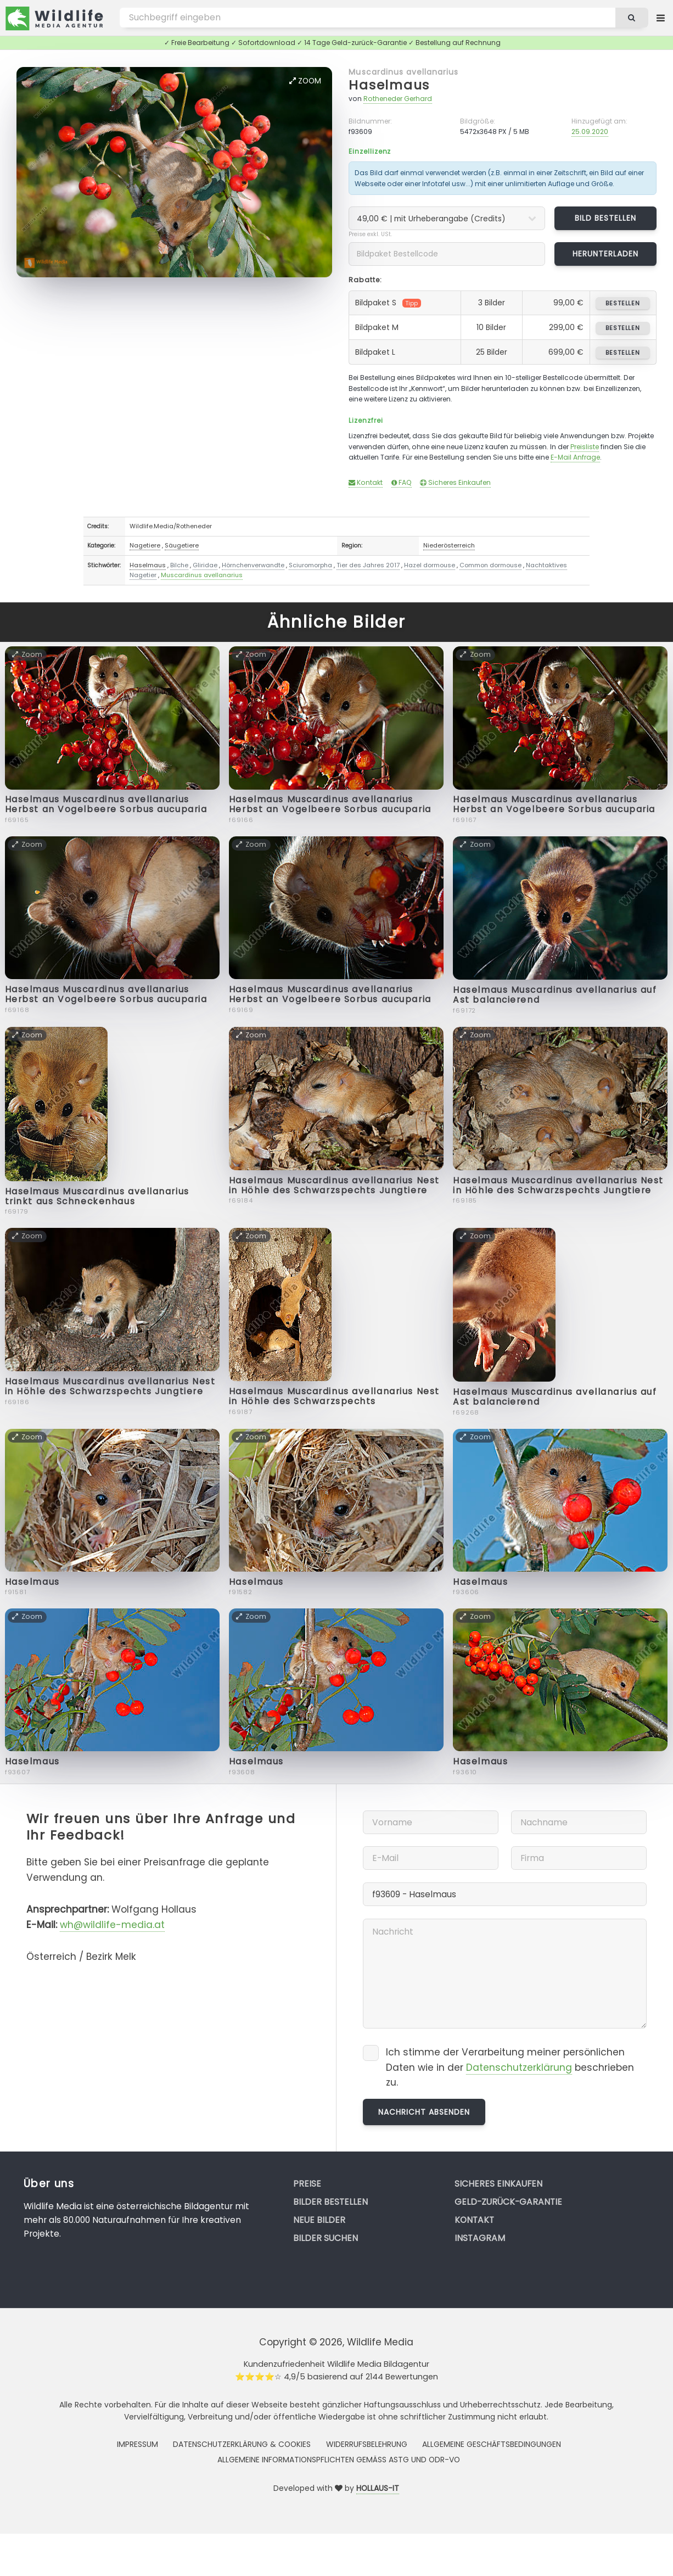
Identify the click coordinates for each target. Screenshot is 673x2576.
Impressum (137, 2444)
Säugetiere (182, 545)
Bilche (179, 565)
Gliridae (205, 565)
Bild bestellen (606, 218)
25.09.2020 (589, 131)
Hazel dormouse (429, 565)
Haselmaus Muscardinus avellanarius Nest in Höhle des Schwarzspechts (334, 1396)
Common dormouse (490, 565)
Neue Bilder (319, 2220)
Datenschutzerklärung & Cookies (242, 2444)
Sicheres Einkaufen (455, 482)
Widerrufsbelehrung (366, 2444)
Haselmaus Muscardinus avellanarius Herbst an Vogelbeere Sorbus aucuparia (106, 804)
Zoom (305, 80)
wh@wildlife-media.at (112, 1924)
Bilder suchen (325, 2238)
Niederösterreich (449, 545)
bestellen (622, 303)
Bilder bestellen (330, 2202)
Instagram (480, 2238)
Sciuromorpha (310, 565)
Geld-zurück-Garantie (508, 2202)
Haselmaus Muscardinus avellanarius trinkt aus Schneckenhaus (97, 1196)
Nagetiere (145, 545)
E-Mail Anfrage (575, 457)
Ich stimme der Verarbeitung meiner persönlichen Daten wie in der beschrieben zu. (510, 2067)
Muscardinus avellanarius (403, 71)
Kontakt (366, 482)
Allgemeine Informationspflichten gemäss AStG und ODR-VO (338, 2459)
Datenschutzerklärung (519, 2067)
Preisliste (584, 446)
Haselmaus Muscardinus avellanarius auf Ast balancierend (555, 994)
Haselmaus (389, 85)
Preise (307, 2183)
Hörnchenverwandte (253, 565)
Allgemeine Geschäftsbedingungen (491, 2444)
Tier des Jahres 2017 (368, 565)
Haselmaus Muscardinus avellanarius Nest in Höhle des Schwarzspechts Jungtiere (334, 1185)
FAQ (401, 482)
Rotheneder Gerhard (397, 98)
